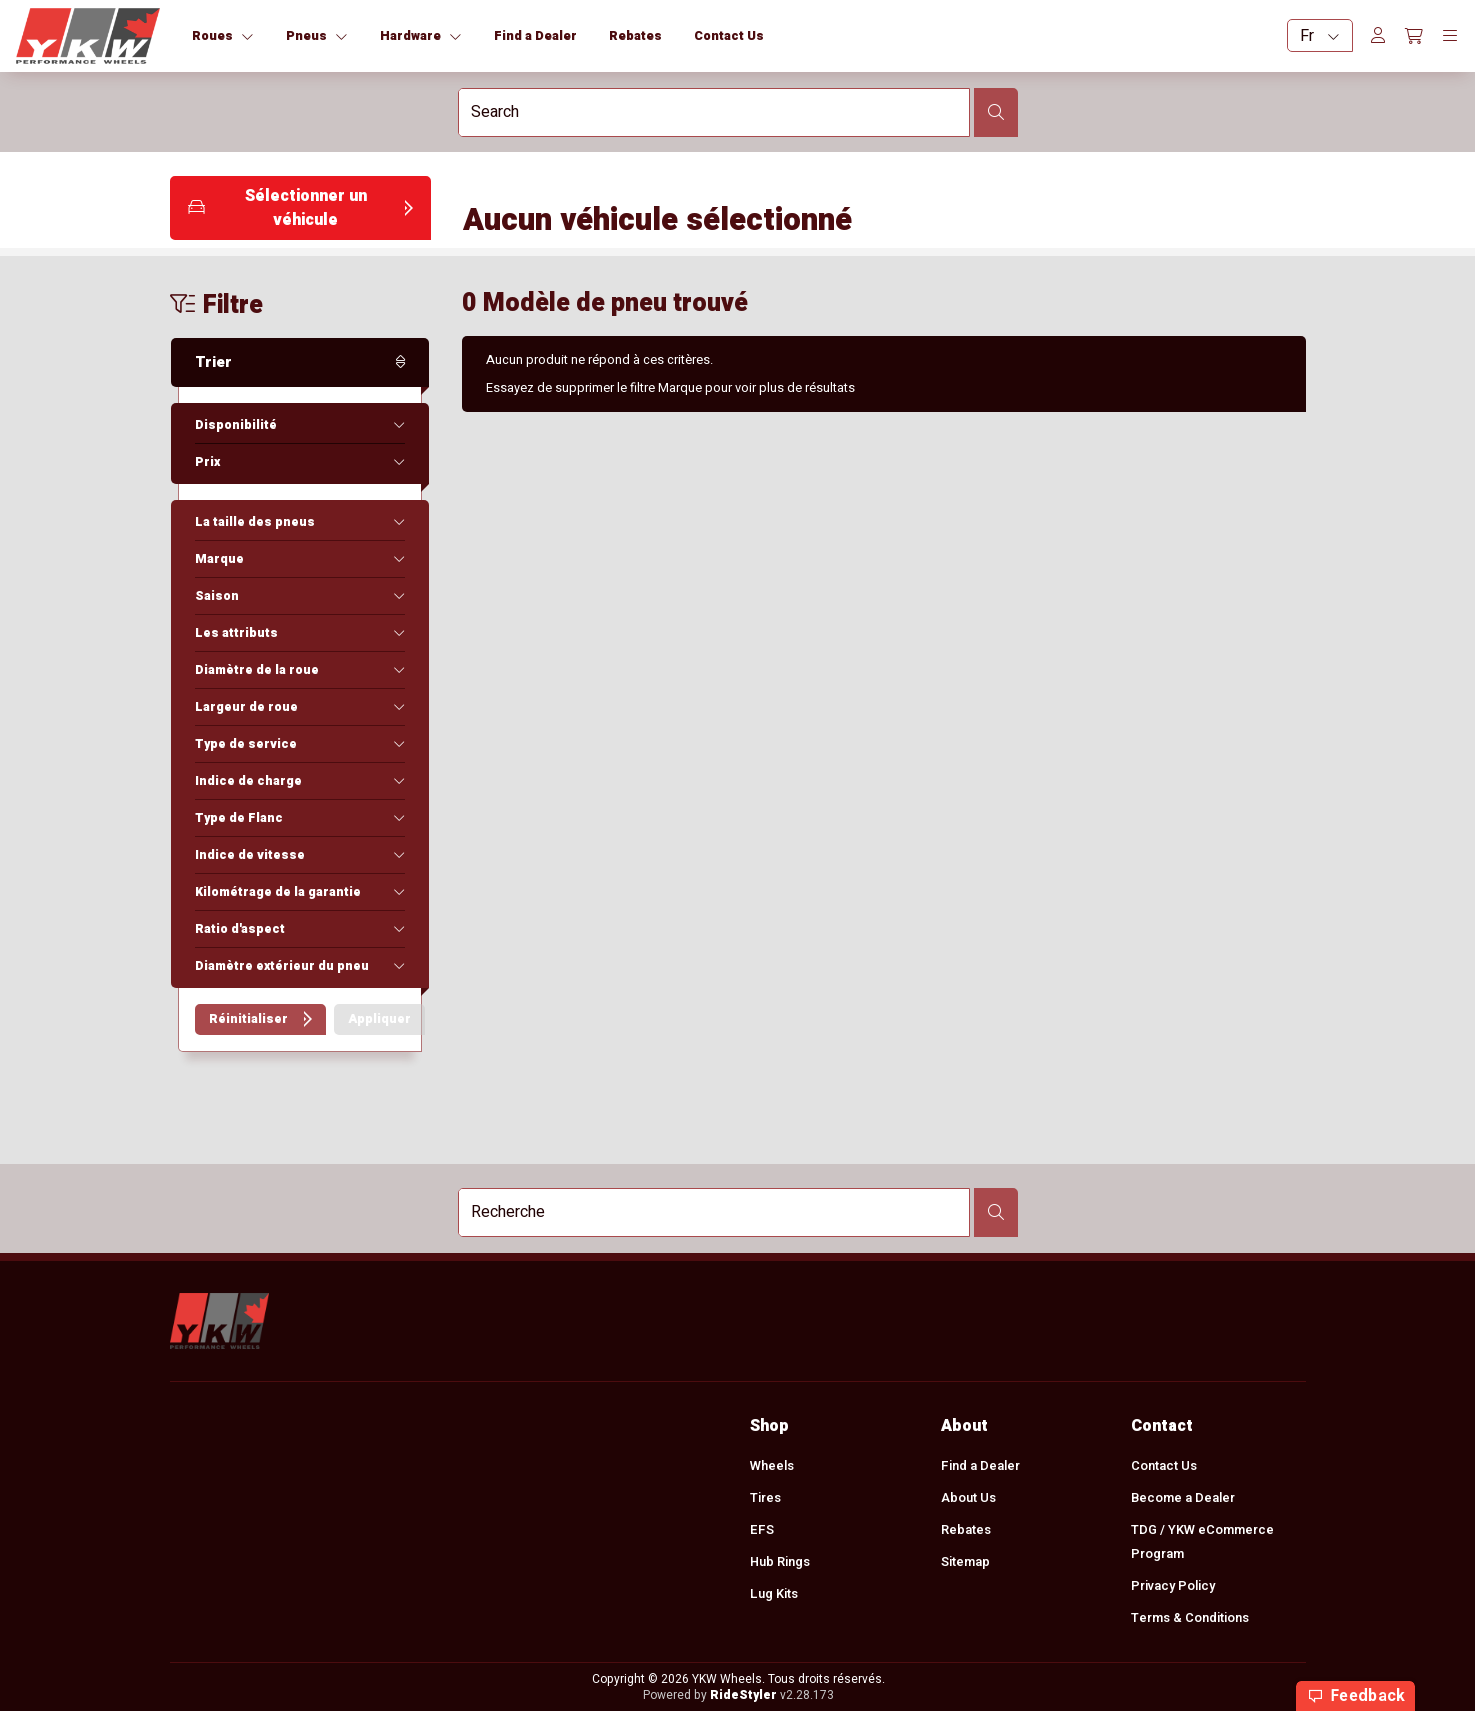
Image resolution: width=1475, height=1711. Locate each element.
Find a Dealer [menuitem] (979, 1466)
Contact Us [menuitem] (1164, 1466)
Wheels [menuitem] (772, 1466)
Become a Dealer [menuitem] (1183, 1498)
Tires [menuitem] (765, 1498)
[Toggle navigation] (1450, 36)
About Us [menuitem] (967, 1498)
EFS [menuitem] (762, 1530)
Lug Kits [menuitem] (774, 1594)
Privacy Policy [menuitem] (1173, 1586)
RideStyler (742, 1695)
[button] (300, 208)
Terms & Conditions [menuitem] (1190, 1618)
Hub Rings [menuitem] (780, 1562)
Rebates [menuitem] (965, 1530)
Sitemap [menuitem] (964, 1562)
